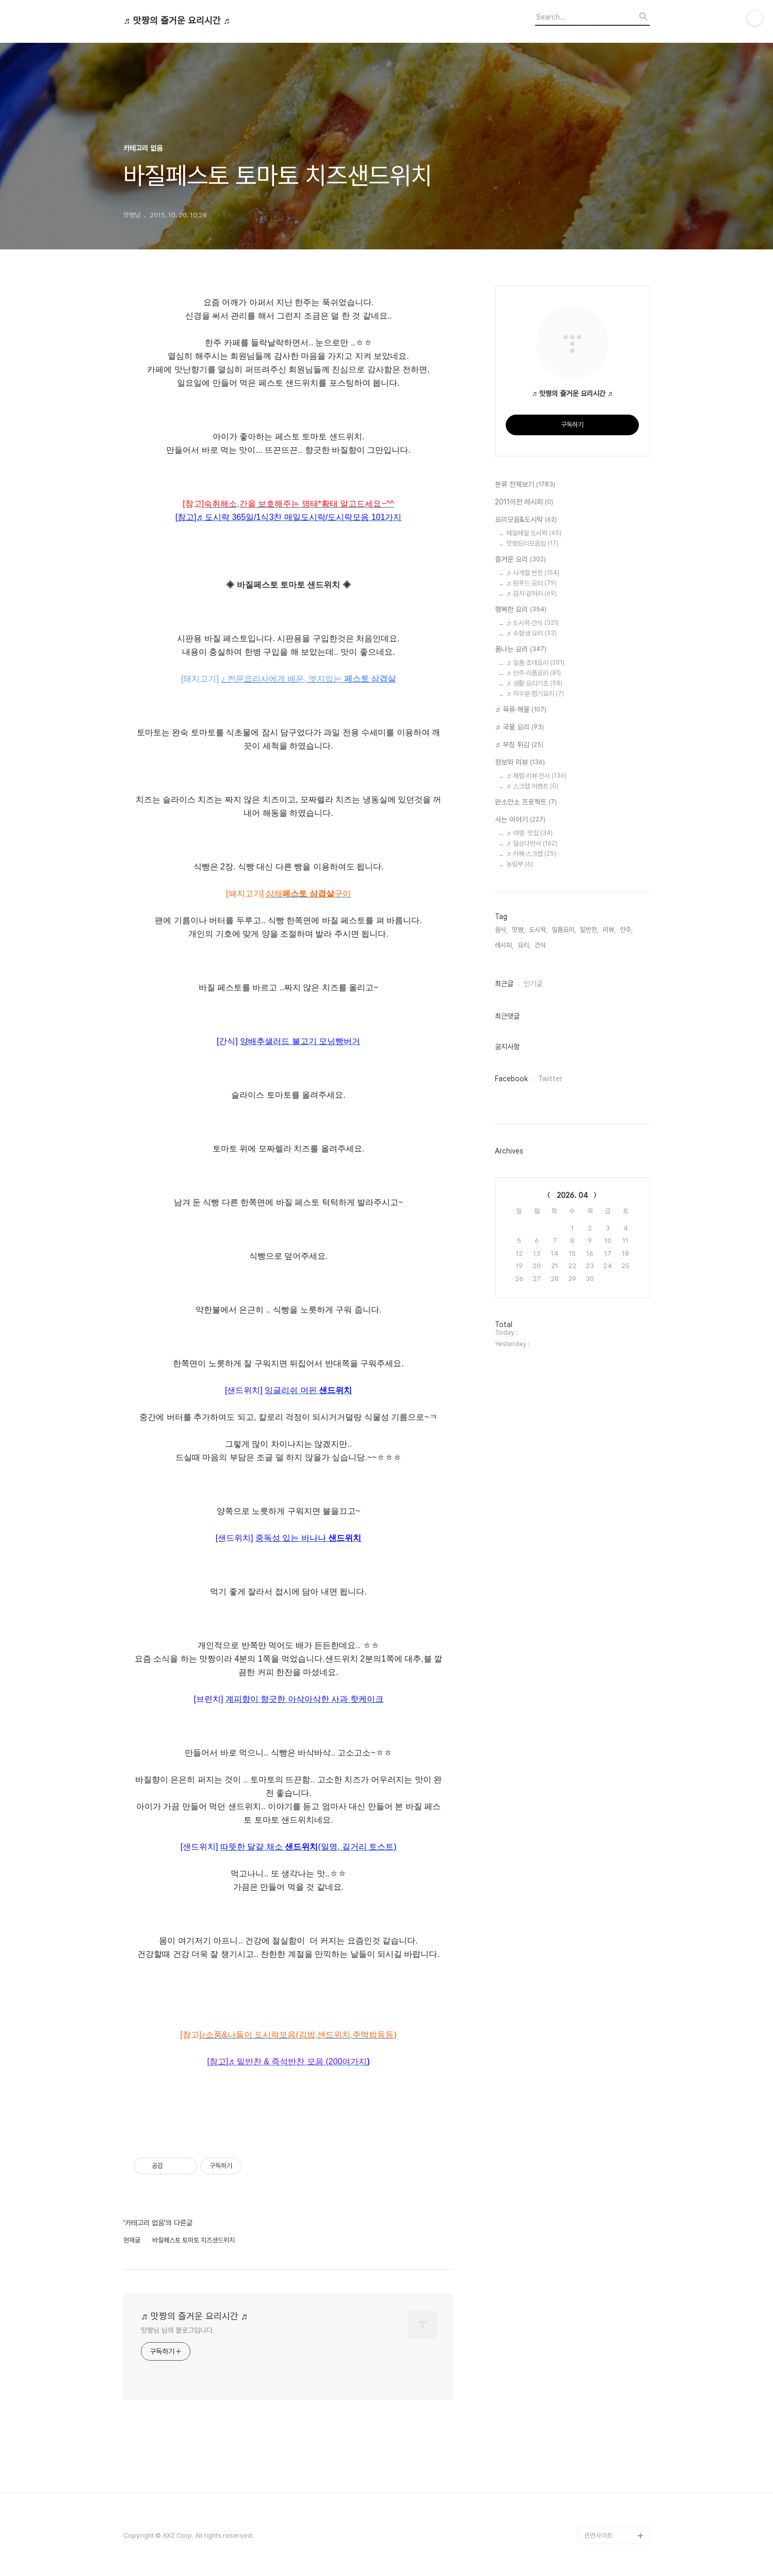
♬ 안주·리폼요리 (533, 673)
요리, (524, 945)
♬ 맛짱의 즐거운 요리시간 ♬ (176, 20)
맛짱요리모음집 (532, 543)
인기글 (533, 983)
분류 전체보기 (525, 485)
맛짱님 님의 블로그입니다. (178, 2330)
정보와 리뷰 (520, 762)
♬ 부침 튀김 (519, 745)
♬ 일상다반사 (531, 843)
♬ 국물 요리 (519, 727)
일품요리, (564, 930)
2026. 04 (572, 1195)
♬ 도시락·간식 (532, 623)
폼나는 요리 (520, 649)
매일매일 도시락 (533, 533)
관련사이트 (598, 2535)
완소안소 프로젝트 (526, 802)
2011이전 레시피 (524, 502)
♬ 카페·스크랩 (531, 854)
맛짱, (518, 930)
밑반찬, (589, 930)
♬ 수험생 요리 (531, 633)
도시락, (538, 930)
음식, (501, 930)
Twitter (550, 1078)
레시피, (504, 945)
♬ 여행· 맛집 (529, 833)
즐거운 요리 (520, 560)
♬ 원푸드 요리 (531, 583)
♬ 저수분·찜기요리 (535, 694)
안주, (626, 930)
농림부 (519, 864)
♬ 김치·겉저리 (531, 593)
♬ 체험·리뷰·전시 (536, 776)
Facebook (511, 1078)
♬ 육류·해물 (520, 710)
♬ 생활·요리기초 (534, 683)
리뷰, (609, 930)
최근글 (504, 983)
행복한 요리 (520, 610)
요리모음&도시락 (526, 520)
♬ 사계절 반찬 (532, 573)
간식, (541, 945)
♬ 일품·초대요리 (535, 663)
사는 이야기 (520, 820)
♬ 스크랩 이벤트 (532, 786)
